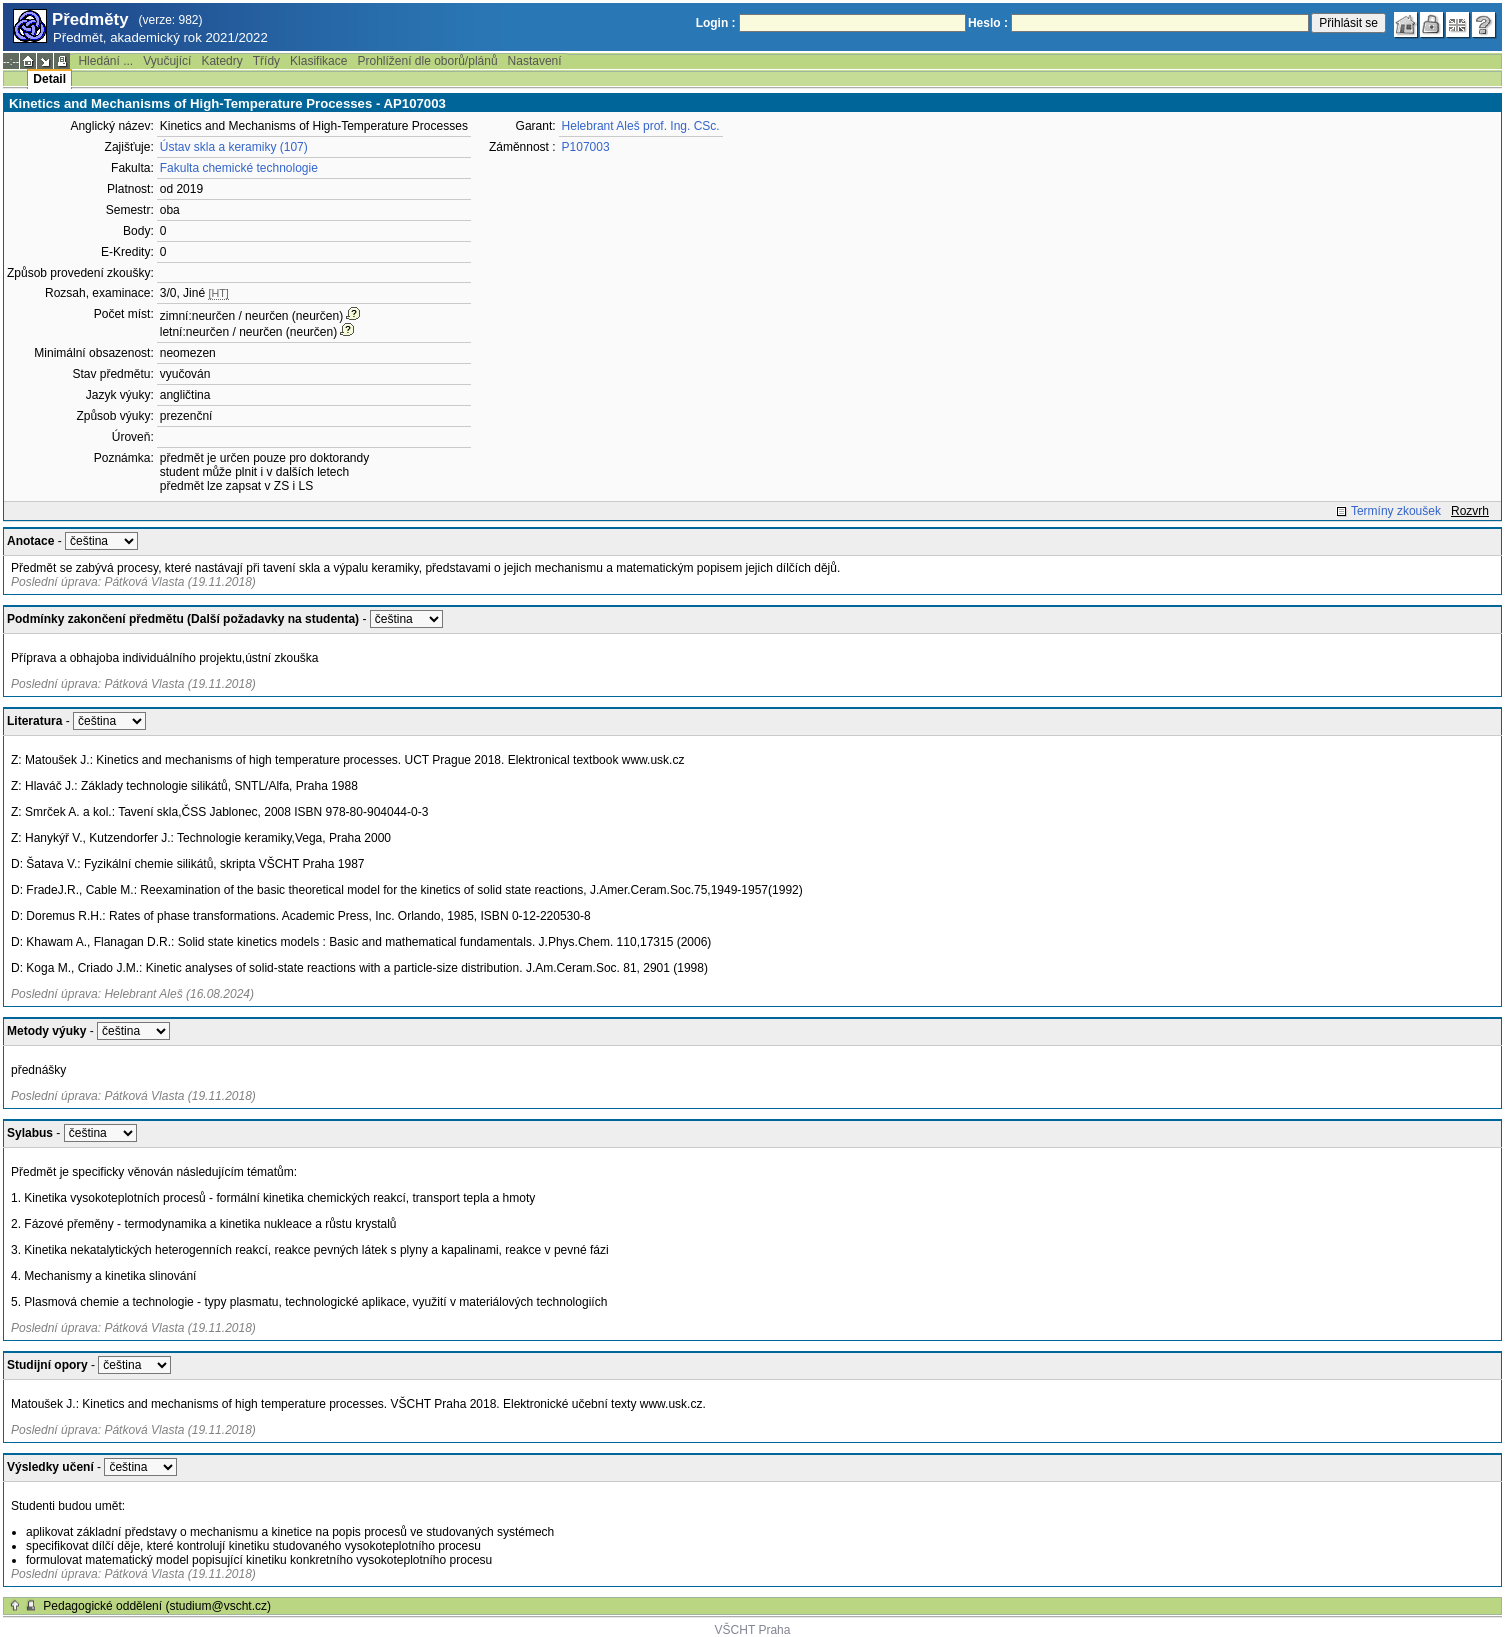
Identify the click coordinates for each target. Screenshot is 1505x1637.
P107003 (586, 147)
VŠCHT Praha (753, 1630)
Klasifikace (318, 61)
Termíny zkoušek (1396, 511)
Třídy (266, 61)
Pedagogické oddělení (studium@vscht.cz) (157, 1606)
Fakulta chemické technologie (239, 168)
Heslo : (988, 23)
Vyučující (167, 61)
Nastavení (535, 61)
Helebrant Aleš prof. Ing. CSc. (641, 126)
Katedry (221, 61)
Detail (49, 79)
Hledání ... (105, 61)
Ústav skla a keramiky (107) (234, 147)
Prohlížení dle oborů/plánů (427, 61)
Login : (716, 23)
